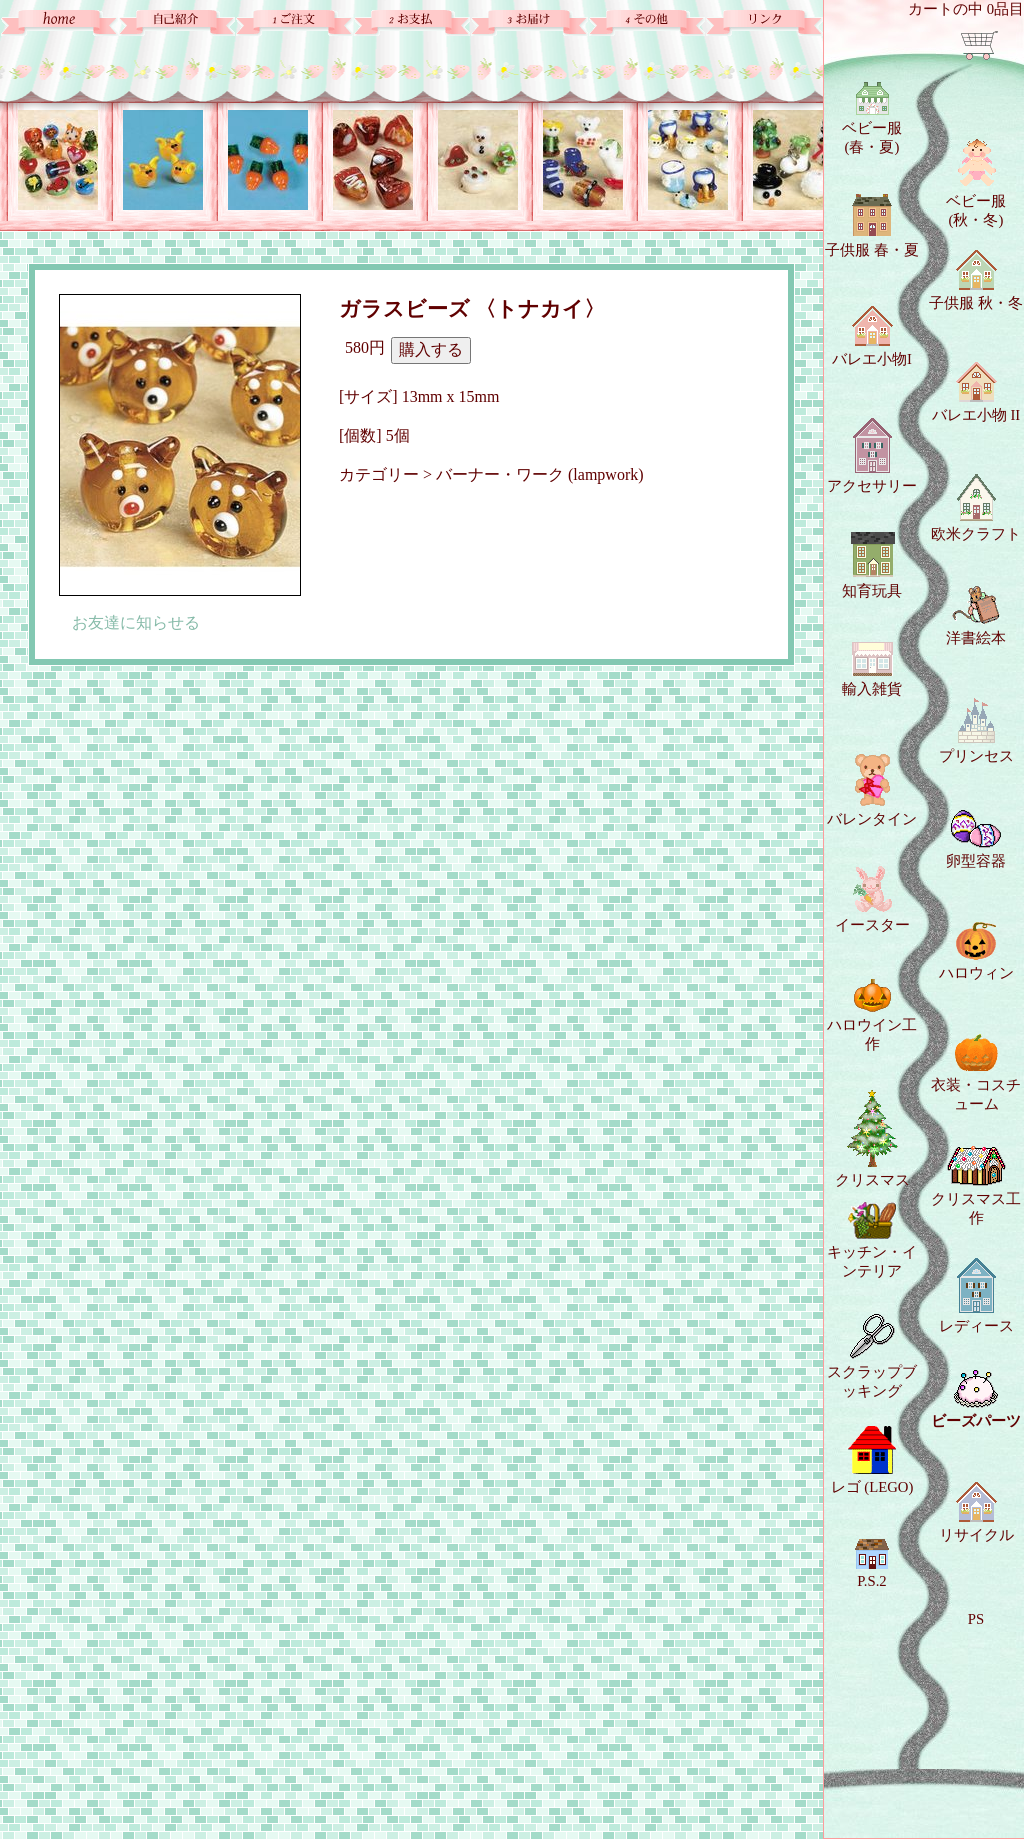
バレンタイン (872, 790)
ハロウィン (976, 951)
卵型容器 (976, 839)
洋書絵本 (976, 616)
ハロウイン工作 (872, 1015)
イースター (872, 899)
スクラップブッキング (872, 1356)
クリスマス (872, 1139)
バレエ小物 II (976, 392)
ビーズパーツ (976, 1399)
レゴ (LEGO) (872, 1460)
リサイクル (976, 1512)
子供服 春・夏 (872, 226)
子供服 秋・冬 (976, 280)
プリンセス (976, 731)
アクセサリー (872, 456)
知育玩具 (872, 564)
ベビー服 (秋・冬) (976, 183)
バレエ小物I (872, 336)
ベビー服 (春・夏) (872, 118)
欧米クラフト (976, 508)
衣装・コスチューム (976, 1073)
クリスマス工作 (976, 1186)
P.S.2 (872, 1563)
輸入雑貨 (872, 669)
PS (976, 1619)
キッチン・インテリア (872, 1240)
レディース (976, 1296)
